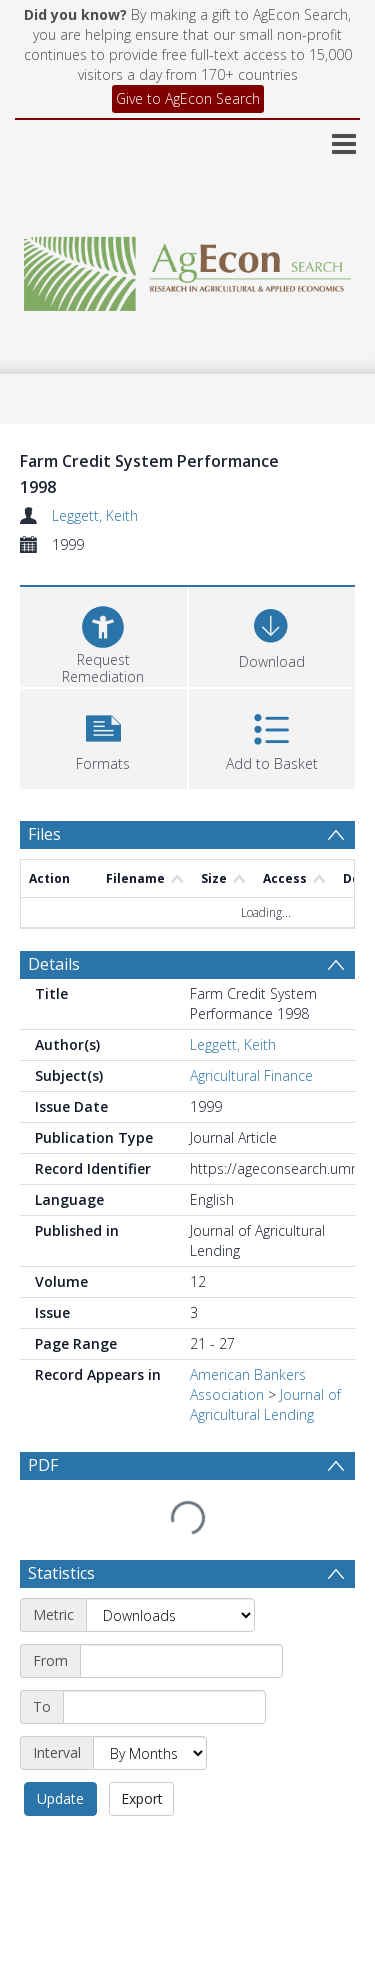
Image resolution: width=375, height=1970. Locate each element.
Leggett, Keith (95, 515)
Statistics (61, 1457)
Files (44, 834)
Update (60, 1682)
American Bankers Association (248, 1316)
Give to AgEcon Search (188, 98)
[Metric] (170, 1499)
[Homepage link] (188, 268)
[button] (103, 736)
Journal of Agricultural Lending (265, 1336)
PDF (43, 1397)
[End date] (164, 1591)
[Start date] (181, 1545)
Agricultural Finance (251, 1007)
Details (54, 896)
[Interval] (150, 1637)
